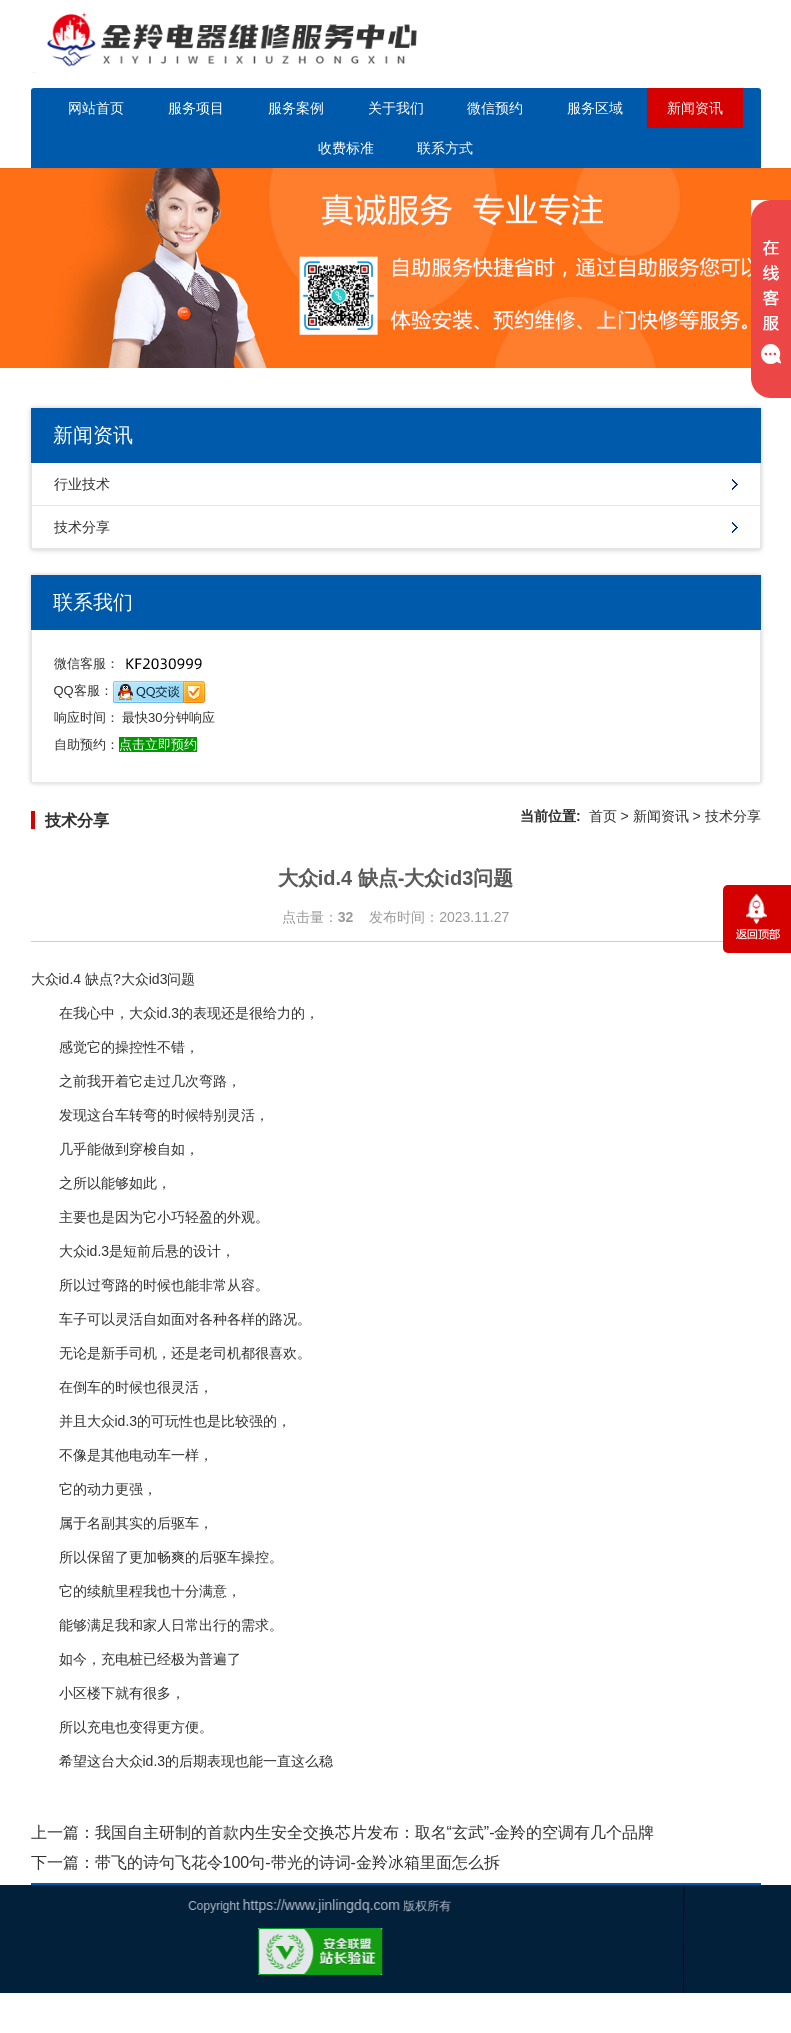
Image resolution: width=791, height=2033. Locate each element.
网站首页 (96, 108)
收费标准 (346, 148)
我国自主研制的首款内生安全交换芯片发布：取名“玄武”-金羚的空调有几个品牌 (375, 1832)
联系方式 (445, 148)
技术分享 (82, 527)
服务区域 (595, 108)
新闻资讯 (695, 108)
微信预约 (495, 108)
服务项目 (196, 108)
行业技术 (82, 484)
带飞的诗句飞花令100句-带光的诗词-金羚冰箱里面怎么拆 (297, 1862)
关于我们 (396, 108)
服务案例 (296, 108)
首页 (603, 816)
